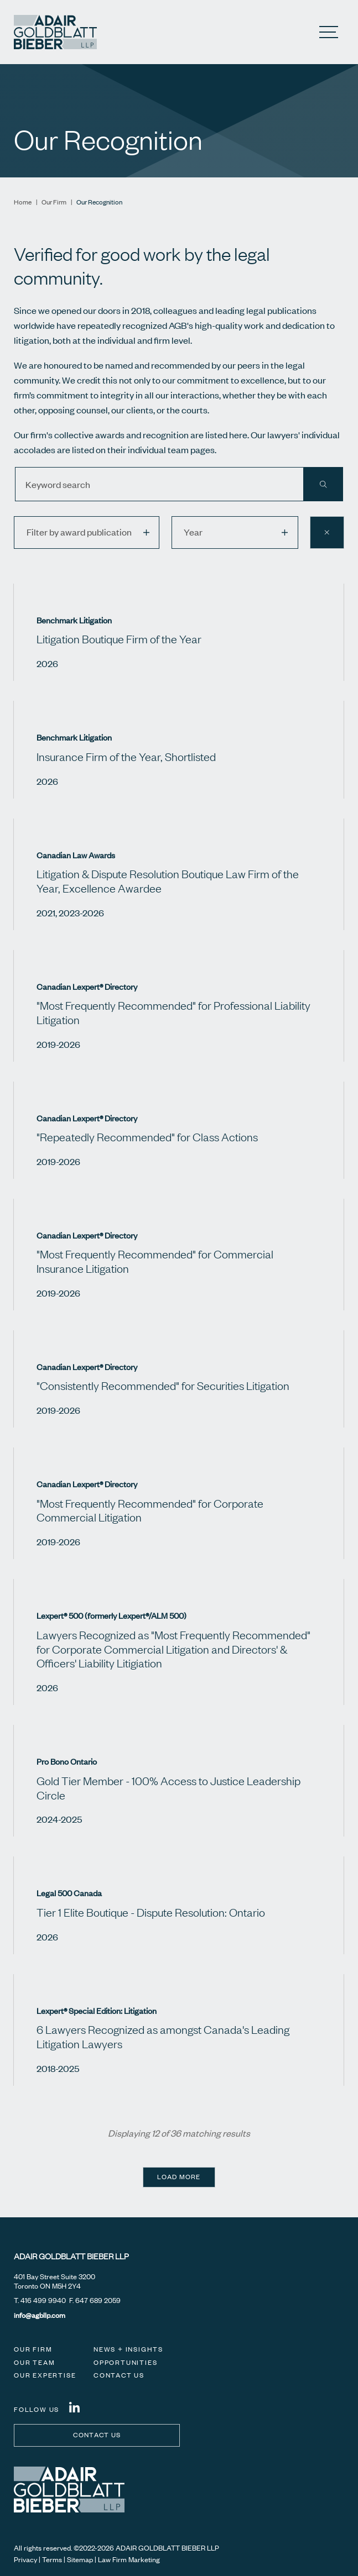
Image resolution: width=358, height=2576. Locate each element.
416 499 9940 (43, 2300)
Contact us (97, 2434)
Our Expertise (45, 2375)
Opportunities (125, 2362)
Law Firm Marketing (129, 2559)
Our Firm (53, 202)
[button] (151, 533)
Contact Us (119, 2375)
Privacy (25, 2559)
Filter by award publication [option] (79, 532)
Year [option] (193, 532)
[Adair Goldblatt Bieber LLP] (55, 32)
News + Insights (128, 2349)
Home (23, 202)
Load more (178, 2176)
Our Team (34, 2362)
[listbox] (86, 532)
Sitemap (80, 2559)
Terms (52, 2559)
